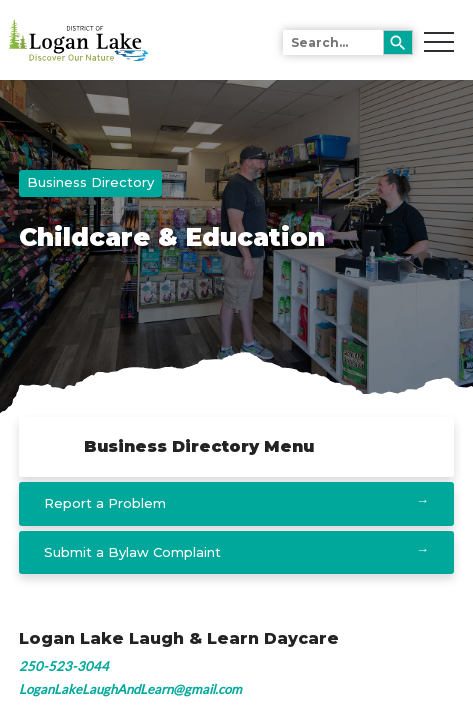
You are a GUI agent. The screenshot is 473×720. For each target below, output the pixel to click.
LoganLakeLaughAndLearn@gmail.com (130, 689)
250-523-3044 (64, 666)
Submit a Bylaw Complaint (132, 552)
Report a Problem (105, 503)
